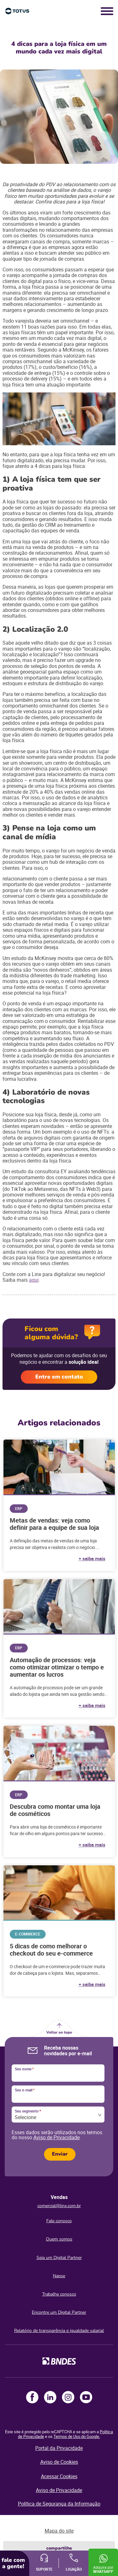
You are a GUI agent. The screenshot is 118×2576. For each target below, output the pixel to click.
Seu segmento (28, 2111)
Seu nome (24, 2069)
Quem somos (59, 2239)
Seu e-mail (25, 2090)
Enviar (60, 2154)
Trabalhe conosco (59, 2294)
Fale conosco (59, 2221)
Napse (59, 2276)
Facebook (32, 2397)
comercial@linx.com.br (59, 2206)
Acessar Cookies (59, 2476)
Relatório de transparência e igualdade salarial (59, 2331)
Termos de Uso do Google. (76, 2436)
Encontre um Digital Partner (59, 2312)
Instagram (68, 2397)
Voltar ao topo (59, 2032)
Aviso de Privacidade (56, 2137)
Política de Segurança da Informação (59, 2503)
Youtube (86, 2397)
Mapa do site (59, 2531)
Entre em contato (59, 1376)
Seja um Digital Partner (59, 2258)
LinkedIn (50, 2397)
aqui (34, 1279)
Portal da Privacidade (59, 2448)
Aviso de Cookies (59, 2462)
